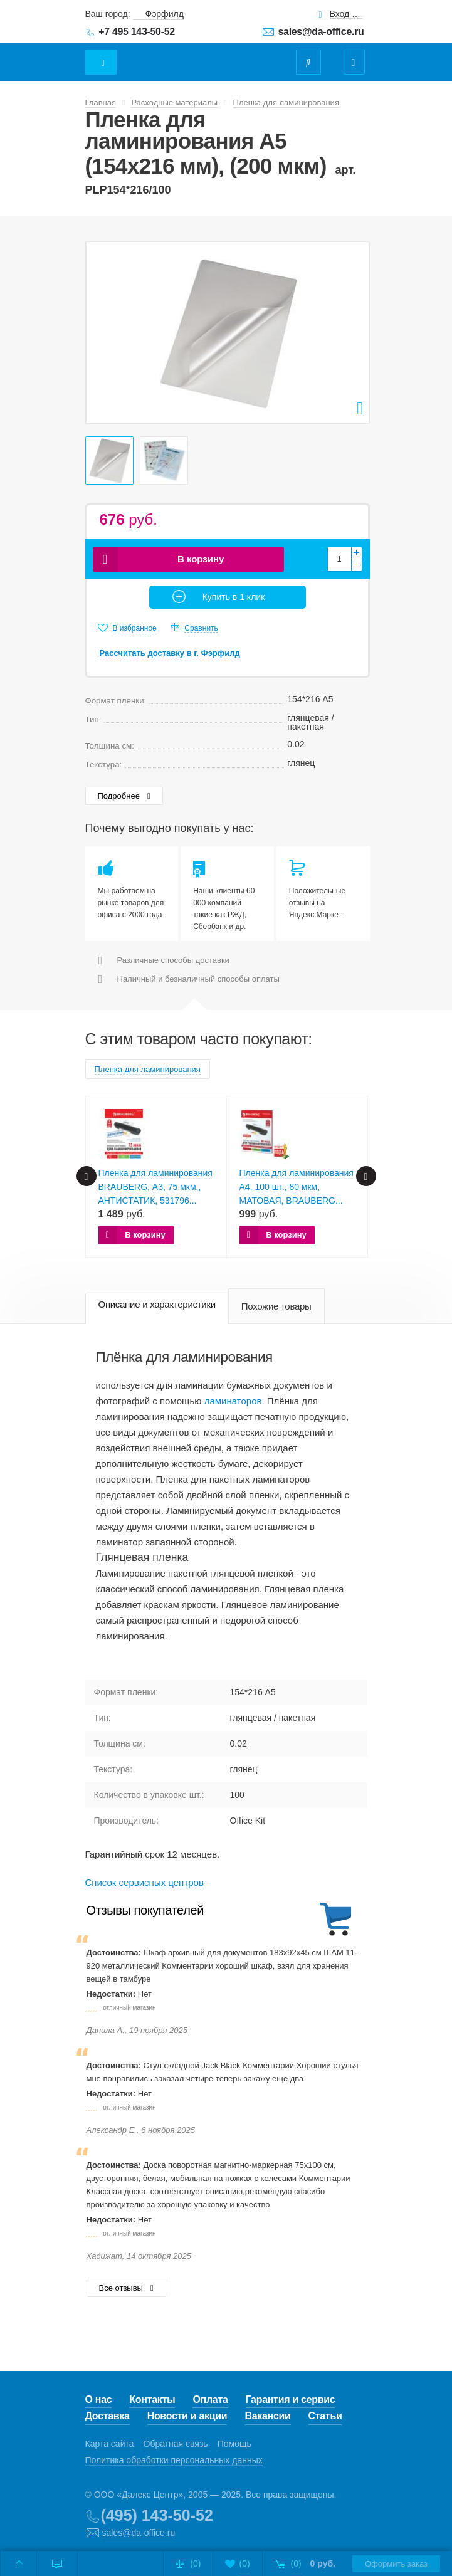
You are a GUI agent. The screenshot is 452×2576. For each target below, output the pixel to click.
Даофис (193, 55)
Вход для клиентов (346, 14)
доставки (212, 960)
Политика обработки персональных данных (174, 2460)
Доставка (107, 2415)
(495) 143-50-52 (157, 2515)
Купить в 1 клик (233, 597)
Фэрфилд (164, 14)
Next (353, 332)
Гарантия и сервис (290, 2399)
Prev (102, 332)
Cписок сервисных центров (144, 1882)
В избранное (135, 628)
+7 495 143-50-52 (136, 31)
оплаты (266, 979)
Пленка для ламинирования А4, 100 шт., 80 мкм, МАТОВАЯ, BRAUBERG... (296, 1187)
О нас (98, 2399)
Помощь (234, 2444)
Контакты (152, 2399)
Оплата (210, 2399)
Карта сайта (109, 2444)
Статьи (325, 2415)
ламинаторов (233, 1401)
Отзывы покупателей (145, 1910)
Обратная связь (176, 2444)
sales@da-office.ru (321, 31)
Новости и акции (187, 2415)
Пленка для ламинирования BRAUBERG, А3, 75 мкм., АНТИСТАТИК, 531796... (155, 1187)
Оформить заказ (396, 2563)
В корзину (200, 559)
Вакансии (267, 2415)
